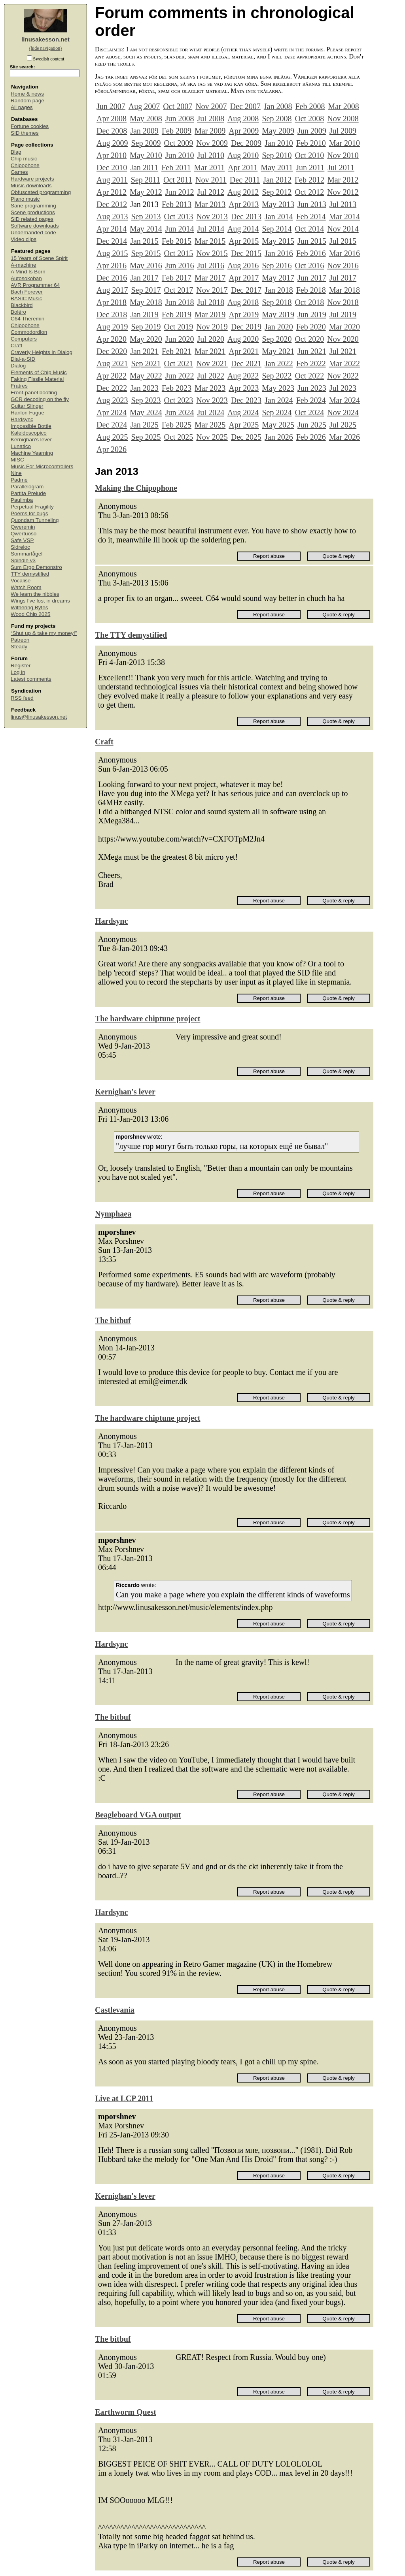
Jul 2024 (210, 412)
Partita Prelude (28, 493)
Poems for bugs (29, 513)
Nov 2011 (211, 179)
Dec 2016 (112, 277)
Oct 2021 (178, 363)
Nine (16, 473)
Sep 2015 (146, 253)
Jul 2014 (210, 228)
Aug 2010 (243, 155)
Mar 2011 (209, 167)
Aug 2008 (243, 118)
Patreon (20, 640)
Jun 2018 (179, 302)
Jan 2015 (144, 241)
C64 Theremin (27, 319)
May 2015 (278, 241)
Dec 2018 (112, 314)
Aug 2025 (112, 437)
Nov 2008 (342, 118)
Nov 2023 (211, 400)
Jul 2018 (210, 302)
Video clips (23, 239)
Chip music (24, 159)
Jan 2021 (144, 351)
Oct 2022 (309, 375)
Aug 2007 (144, 106)
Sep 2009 (146, 143)
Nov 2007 (211, 106)
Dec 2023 (246, 400)
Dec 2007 (245, 106)
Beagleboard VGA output (138, 1814)
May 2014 (146, 228)
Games (19, 172)
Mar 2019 (210, 314)
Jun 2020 (179, 339)
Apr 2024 (112, 412)
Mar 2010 (344, 143)
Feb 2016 (311, 253)
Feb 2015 (176, 241)
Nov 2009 (211, 143)
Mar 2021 (210, 351)
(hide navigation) (45, 48)
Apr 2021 (244, 351)
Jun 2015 (311, 241)
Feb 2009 (176, 130)
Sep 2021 (146, 363)
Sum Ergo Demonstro (36, 567)
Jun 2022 (179, 375)
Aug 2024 (243, 412)
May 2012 (146, 192)
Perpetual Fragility (32, 507)
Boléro (18, 312)
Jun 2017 (311, 277)
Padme (19, 480)
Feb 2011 (176, 167)
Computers (24, 339)
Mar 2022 (344, 363)
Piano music (25, 199)
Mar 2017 (210, 277)
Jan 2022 (279, 363)
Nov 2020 (342, 339)
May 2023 (278, 388)
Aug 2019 (112, 326)
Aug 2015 (112, 253)
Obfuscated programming (41, 192)
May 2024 (146, 412)
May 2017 (278, 277)
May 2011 (277, 167)
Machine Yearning (32, 453)
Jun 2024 (179, 412)
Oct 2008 (309, 118)
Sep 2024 (276, 412)
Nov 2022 (342, 375)
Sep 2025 (146, 437)
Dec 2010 (112, 167)
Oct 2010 (309, 155)
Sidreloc (20, 547)
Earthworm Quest (125, 2412)
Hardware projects (32, 179)
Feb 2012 (309, 179)
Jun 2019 (311, 314)
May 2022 (146, 375)
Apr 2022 (112, 375)
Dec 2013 (246, 216)
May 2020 (146, 339)
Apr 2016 (112, 265)
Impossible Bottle (31, 426)
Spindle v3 (23, 560)
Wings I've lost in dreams (40, 601)
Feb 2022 (311, 363)
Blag (16, 152)
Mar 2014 (344, 216)
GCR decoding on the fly (40, 399)
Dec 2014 (112, 241)
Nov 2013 (211, 216)
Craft (16, 345)
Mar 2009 (210, 130)
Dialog (18, 366)
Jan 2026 (279, 437)
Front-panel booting (34, 392)
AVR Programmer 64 (35, 285)
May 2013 (278, 204)
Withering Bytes (29, 607)
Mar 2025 (210, 424)
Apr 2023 (244, 388)
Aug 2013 (112, 216)
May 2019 (278, 314)
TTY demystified (30, 574)
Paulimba (22, 500)
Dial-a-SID (23, 359)
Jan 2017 (144, 277)
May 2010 (146, 155)
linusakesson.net (45, 39)
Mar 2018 (344, 290)
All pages (22, 107)
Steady (19, 647)
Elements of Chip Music (39, 372)
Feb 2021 (176, 351)
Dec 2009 (246, 143)
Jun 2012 (179, 192)
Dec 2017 (246, 290)
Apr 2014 (112, 228)
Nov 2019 (211, 326)
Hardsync (22, 419)
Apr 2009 (244, 130)
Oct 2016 (309, 265)
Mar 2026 (344, 437)
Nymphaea (113, 1213)
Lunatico (21, 446)
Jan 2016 (279, 253)
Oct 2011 (177, 179)
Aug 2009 (112, 143)
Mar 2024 (344, 400)
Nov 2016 (342, 265)
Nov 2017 (211, 290)
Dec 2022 (112, 388)
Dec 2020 (112, 351)
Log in (18, 672)
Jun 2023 (311, 388)
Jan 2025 (144, 424)
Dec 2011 (245, 179)
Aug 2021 (112, 363)
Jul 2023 (342, 388)
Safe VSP (22, 540)
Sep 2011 (145, 179)
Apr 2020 (112, 339)
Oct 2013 (178, 216)
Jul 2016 (210, 265)
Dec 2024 (112, 424)
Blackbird (22, 305)
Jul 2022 (210, 375)
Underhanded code (33, 232)
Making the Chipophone (136, 488)
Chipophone (25, 165)
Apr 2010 (112, 155)
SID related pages (32, 219)
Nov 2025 (211, 437)
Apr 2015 (244, 241)
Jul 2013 (342, 204)
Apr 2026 (112, 449)
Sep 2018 (276, 302)
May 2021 (278, 351)
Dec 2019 (246, 326)
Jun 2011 (310, 167)
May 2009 (278, 130)
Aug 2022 (243, 375)
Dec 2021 (246, 363)
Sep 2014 (276, 228)
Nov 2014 (342, 228)
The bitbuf (113, 1320)
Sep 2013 (146, 216)
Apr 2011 (242, 167)
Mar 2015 (210, 241)
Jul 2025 (342, 424)
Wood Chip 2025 (30, 614)
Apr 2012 (112, 192)
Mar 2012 (342, 179)
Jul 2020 (210, 339)
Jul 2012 (210, 192)
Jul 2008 (210, 118)
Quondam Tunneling (35, 520)
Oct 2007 (177, 106)
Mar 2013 (210, 204)
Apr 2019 (244, 314)
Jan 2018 (279, 290)
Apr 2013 (244, 204)
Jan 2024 (279, 400)
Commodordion (29, 332)
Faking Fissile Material (37, 379)
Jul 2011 (340, 167)
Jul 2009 (342, 130)
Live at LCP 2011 (124, 2098)
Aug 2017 (112, 290)
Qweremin (23, 527)
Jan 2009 (144, 130)
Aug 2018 (243, 302)
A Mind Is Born (28, 272)
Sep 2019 (146, 326)
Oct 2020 (309, 339)
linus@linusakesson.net (39, 717)
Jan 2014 (279, 216)
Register (20, 665)
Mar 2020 (344, 326)
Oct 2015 (178, 253)
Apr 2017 (244, 277)
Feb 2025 (176, 424)
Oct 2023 (178, 400)
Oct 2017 (178, 290)
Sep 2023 (146, 400)
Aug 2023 (112, 400)
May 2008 (146, 118)
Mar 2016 (344, 253)
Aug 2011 (112, 179)
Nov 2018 (342, 302)
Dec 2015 (246, 253)
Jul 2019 (342, 314)
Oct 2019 (178, 326)
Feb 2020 (311, 326)
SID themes (25, 133)
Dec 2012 (112, 204)
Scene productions (33, 212)
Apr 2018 (112, 302)
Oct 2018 (309, 302)
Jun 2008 (179, 118)
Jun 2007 (111, 106)
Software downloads (35, 226)
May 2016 (146, 265)
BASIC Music (26, 298)
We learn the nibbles (35, 594)
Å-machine (23, 265)
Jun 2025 (311, 424)
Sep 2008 (276, 118)
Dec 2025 (246, 437)
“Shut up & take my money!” (44, 633)
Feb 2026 (311, 437)
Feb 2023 (176, 388)
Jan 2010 (279, 143)
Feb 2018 (311, 290)
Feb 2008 (310, 106)
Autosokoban (26, 278)
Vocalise (20, 581)
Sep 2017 (146, 290)
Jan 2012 (277, 179)
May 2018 (146, 302)
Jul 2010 (210, 155)
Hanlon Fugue (27, 413)
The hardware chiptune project (147, 1018)
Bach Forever (27, 292)
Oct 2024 (309, 412)
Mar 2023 (210, 388)
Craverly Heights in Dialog (41, 352)
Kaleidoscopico (29, 433)
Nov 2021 (211, 363)
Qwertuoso (23, 534)
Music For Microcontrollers (42, 466)
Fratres (19, 386)
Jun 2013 (311, 204)
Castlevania (114, 2009)
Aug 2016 (243, 265)
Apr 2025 (244, 424)
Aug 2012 (243, 192)
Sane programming (33, 206)
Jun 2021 (311, 351)
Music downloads (31, 185)
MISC (17, 460)
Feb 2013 (176, 204)
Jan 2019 (144, 314)
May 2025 (278, 424)
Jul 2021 (342, 351)
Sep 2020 (276, 339)
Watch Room (26, 587)
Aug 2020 (243, 339)
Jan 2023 (144, 388)
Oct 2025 (178, 437)
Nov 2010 (342, 155)
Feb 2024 (311, 400)
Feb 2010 (311, 143)
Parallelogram (27, 487)
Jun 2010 (179, 155)
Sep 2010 (276, 155)
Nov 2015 (211, 253)
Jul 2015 (342, 241)
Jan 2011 (144, 167)
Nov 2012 (342, 192)
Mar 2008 (343, 106)
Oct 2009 (178, 143)
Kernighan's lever (31, 440)
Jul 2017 (342, 277)
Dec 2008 (112, 130)
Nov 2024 (342, 412)
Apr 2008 (112, 118)
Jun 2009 (311, 130)
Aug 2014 (243, 228)
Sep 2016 (276, 265)
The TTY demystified (131, 635)
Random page (27, 101)
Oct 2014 (309, 228)
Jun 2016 (179, 265)
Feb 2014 (311, 216)
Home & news (27, 94)
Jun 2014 (179, 228)
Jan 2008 (278, 106)
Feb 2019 (176, 314)
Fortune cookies (30, 126)
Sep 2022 (276, 375)
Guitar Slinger (27, 406)
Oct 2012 (309, 192)
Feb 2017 (176, 277)
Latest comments (31, 679)
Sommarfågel (26, 554)
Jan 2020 (279, 326)
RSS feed (22, 698)
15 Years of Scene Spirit (39, 258)
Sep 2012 (276, 192)
